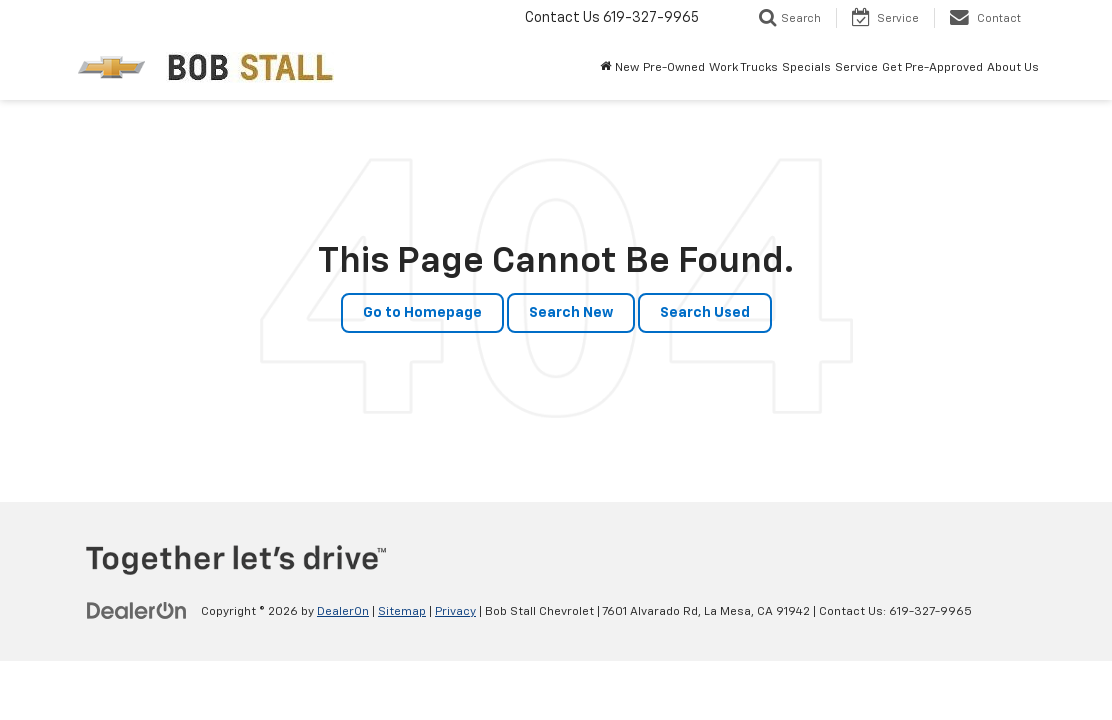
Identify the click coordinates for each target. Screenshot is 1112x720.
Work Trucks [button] (743, 68)
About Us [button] (1013, 68)
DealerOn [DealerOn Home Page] (343, 612)
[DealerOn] (137, 611)
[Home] (605, 68)
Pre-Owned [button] (674, 68)
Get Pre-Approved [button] (932, 68)
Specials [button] (806, 68)
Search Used (705, 313)
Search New (571, 313)
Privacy (455, 612)
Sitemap (402, 612)
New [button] (627, 68)
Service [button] (856, 68)
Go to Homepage (422, 313)
